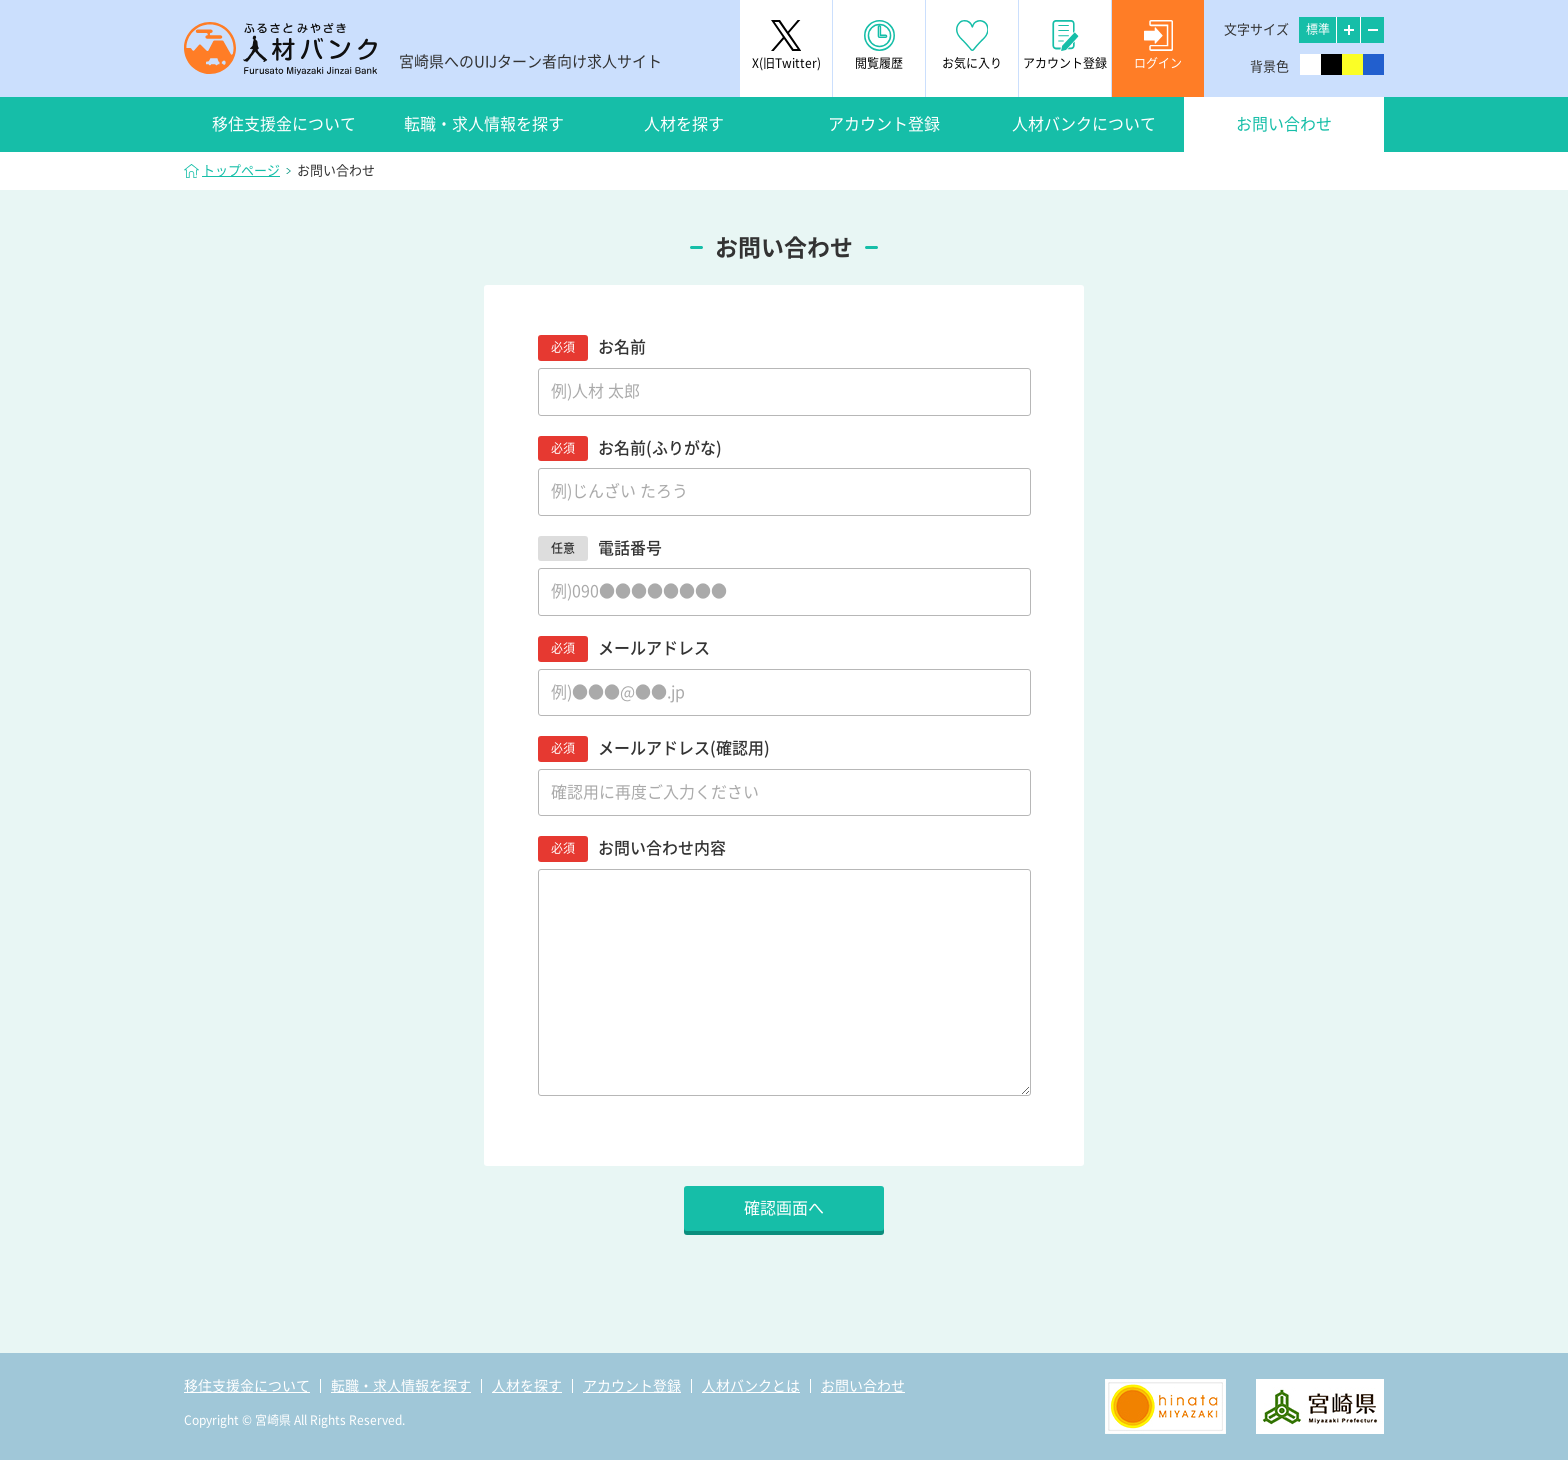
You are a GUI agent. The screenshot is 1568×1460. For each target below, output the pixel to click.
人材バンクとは (751, 1386)
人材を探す (684, 124)
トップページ (241, 170)
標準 (1318, 29)
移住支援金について (284, 124)
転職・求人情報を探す (484, 124)
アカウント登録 (884, 124)
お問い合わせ (1284, 124)
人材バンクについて (1084, 124)
